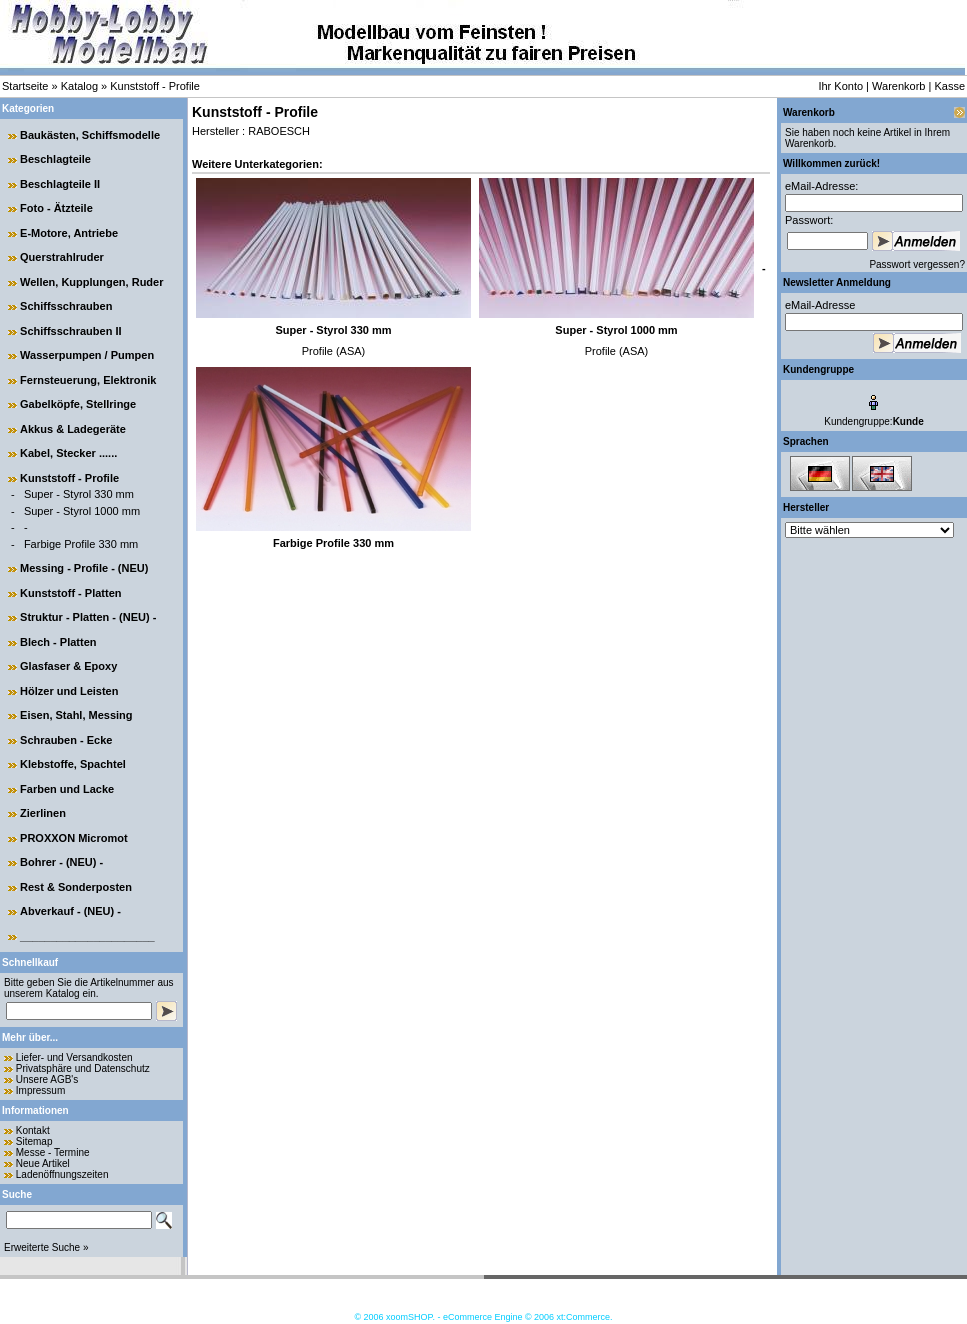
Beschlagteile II (60, 184)
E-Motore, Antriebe (69, 233)
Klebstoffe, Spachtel (73, 764)
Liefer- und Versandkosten (74, 1057)
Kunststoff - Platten (70, 593)
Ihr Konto (840, 86)
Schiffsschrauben (66, 306)
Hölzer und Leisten (69, 691)
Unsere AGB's (47, 1079)
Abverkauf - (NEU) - (70, 911)
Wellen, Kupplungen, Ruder (91, 282)
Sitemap (34, 1141)
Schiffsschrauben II (70, 331)
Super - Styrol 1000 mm (82, 511)
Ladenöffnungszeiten (62, 1174)
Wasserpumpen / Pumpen (87, 355)
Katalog (79, 86)
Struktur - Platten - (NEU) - (88, 617)
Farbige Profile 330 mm (81, 544)
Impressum (40, 1090)
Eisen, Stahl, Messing (76, 715)
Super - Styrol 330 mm (79, 494)
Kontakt (33, 1130)
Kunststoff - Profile (155, 86)
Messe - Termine (53, 1152)
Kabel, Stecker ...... (68, 453)
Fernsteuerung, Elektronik (88, 380)
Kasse (949, 86)
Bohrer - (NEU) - (61, 862)
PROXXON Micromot (74, 838)
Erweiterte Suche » (46, 1247)
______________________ (87, 936)
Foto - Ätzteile (56, 208)
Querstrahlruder (62, 257)
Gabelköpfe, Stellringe (78, 404)
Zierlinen (43, 813)
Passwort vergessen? (917, 264)
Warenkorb (898, 86)
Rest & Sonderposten (76, 887)
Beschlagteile (55, 159)
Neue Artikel (43, 1163)
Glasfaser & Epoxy (68, 666)
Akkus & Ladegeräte (73, 429)
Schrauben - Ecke (66, 740)
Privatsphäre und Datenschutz (83, 1068)
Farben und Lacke (67, 789)
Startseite (25, 86)
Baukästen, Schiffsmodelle (90, 135)
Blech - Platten (58, 642)
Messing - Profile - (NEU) (84, 568)
